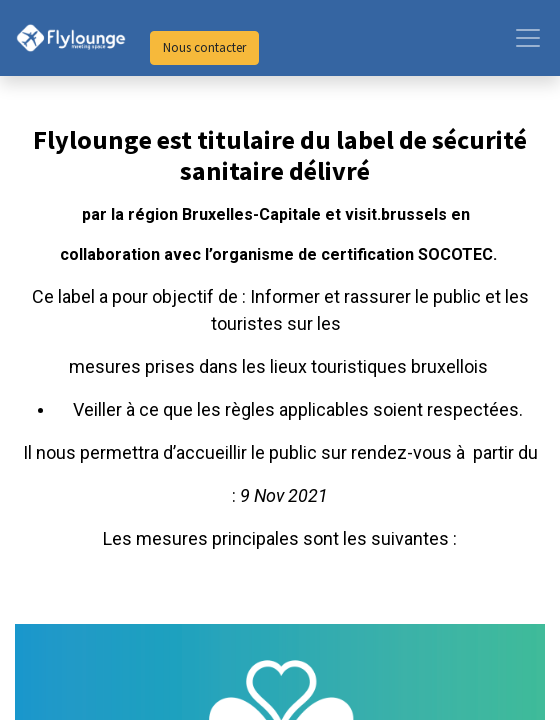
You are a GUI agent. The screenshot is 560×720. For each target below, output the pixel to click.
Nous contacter (204, 47)
